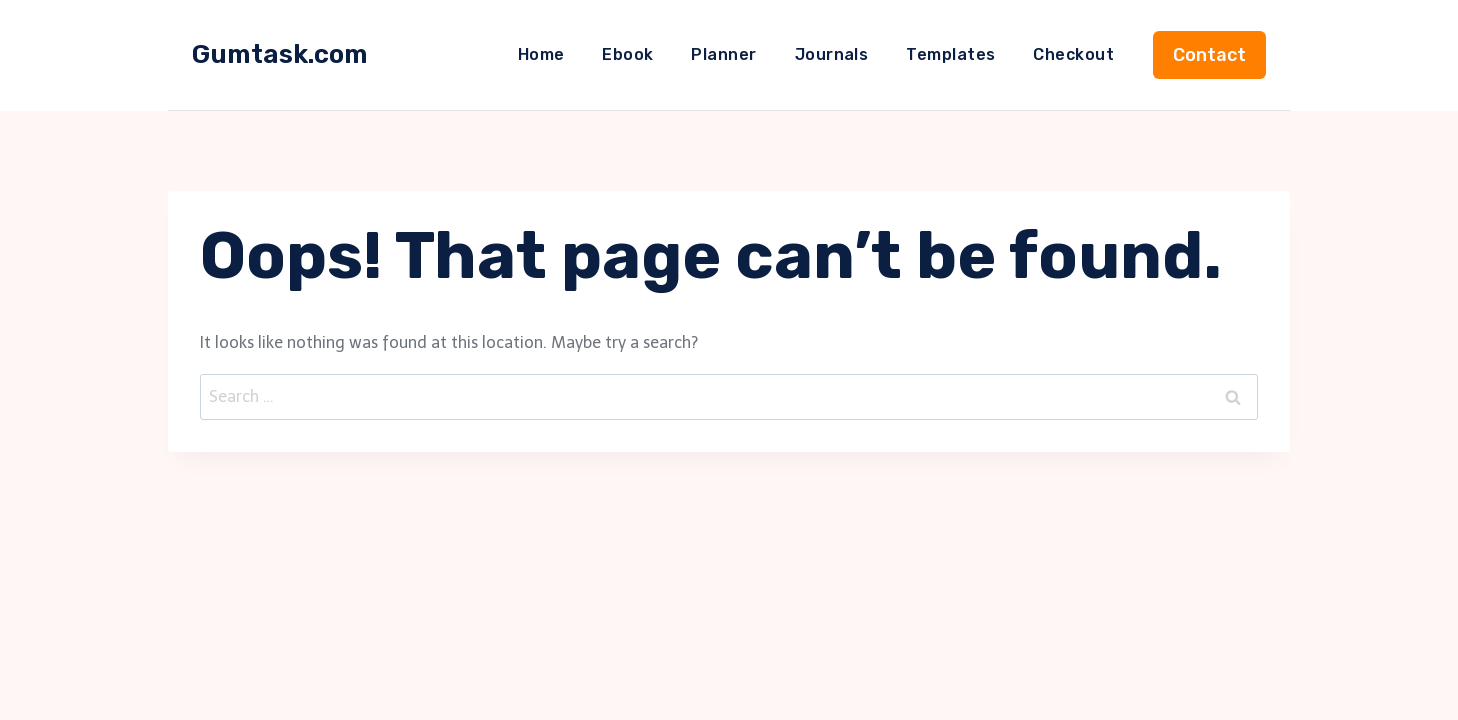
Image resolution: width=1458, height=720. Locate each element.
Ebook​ (627, 54)
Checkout (1073, 54)
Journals (832, 54)
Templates (950, 54)
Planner (723, 54)
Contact (1209, 55)
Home (541, 54)
